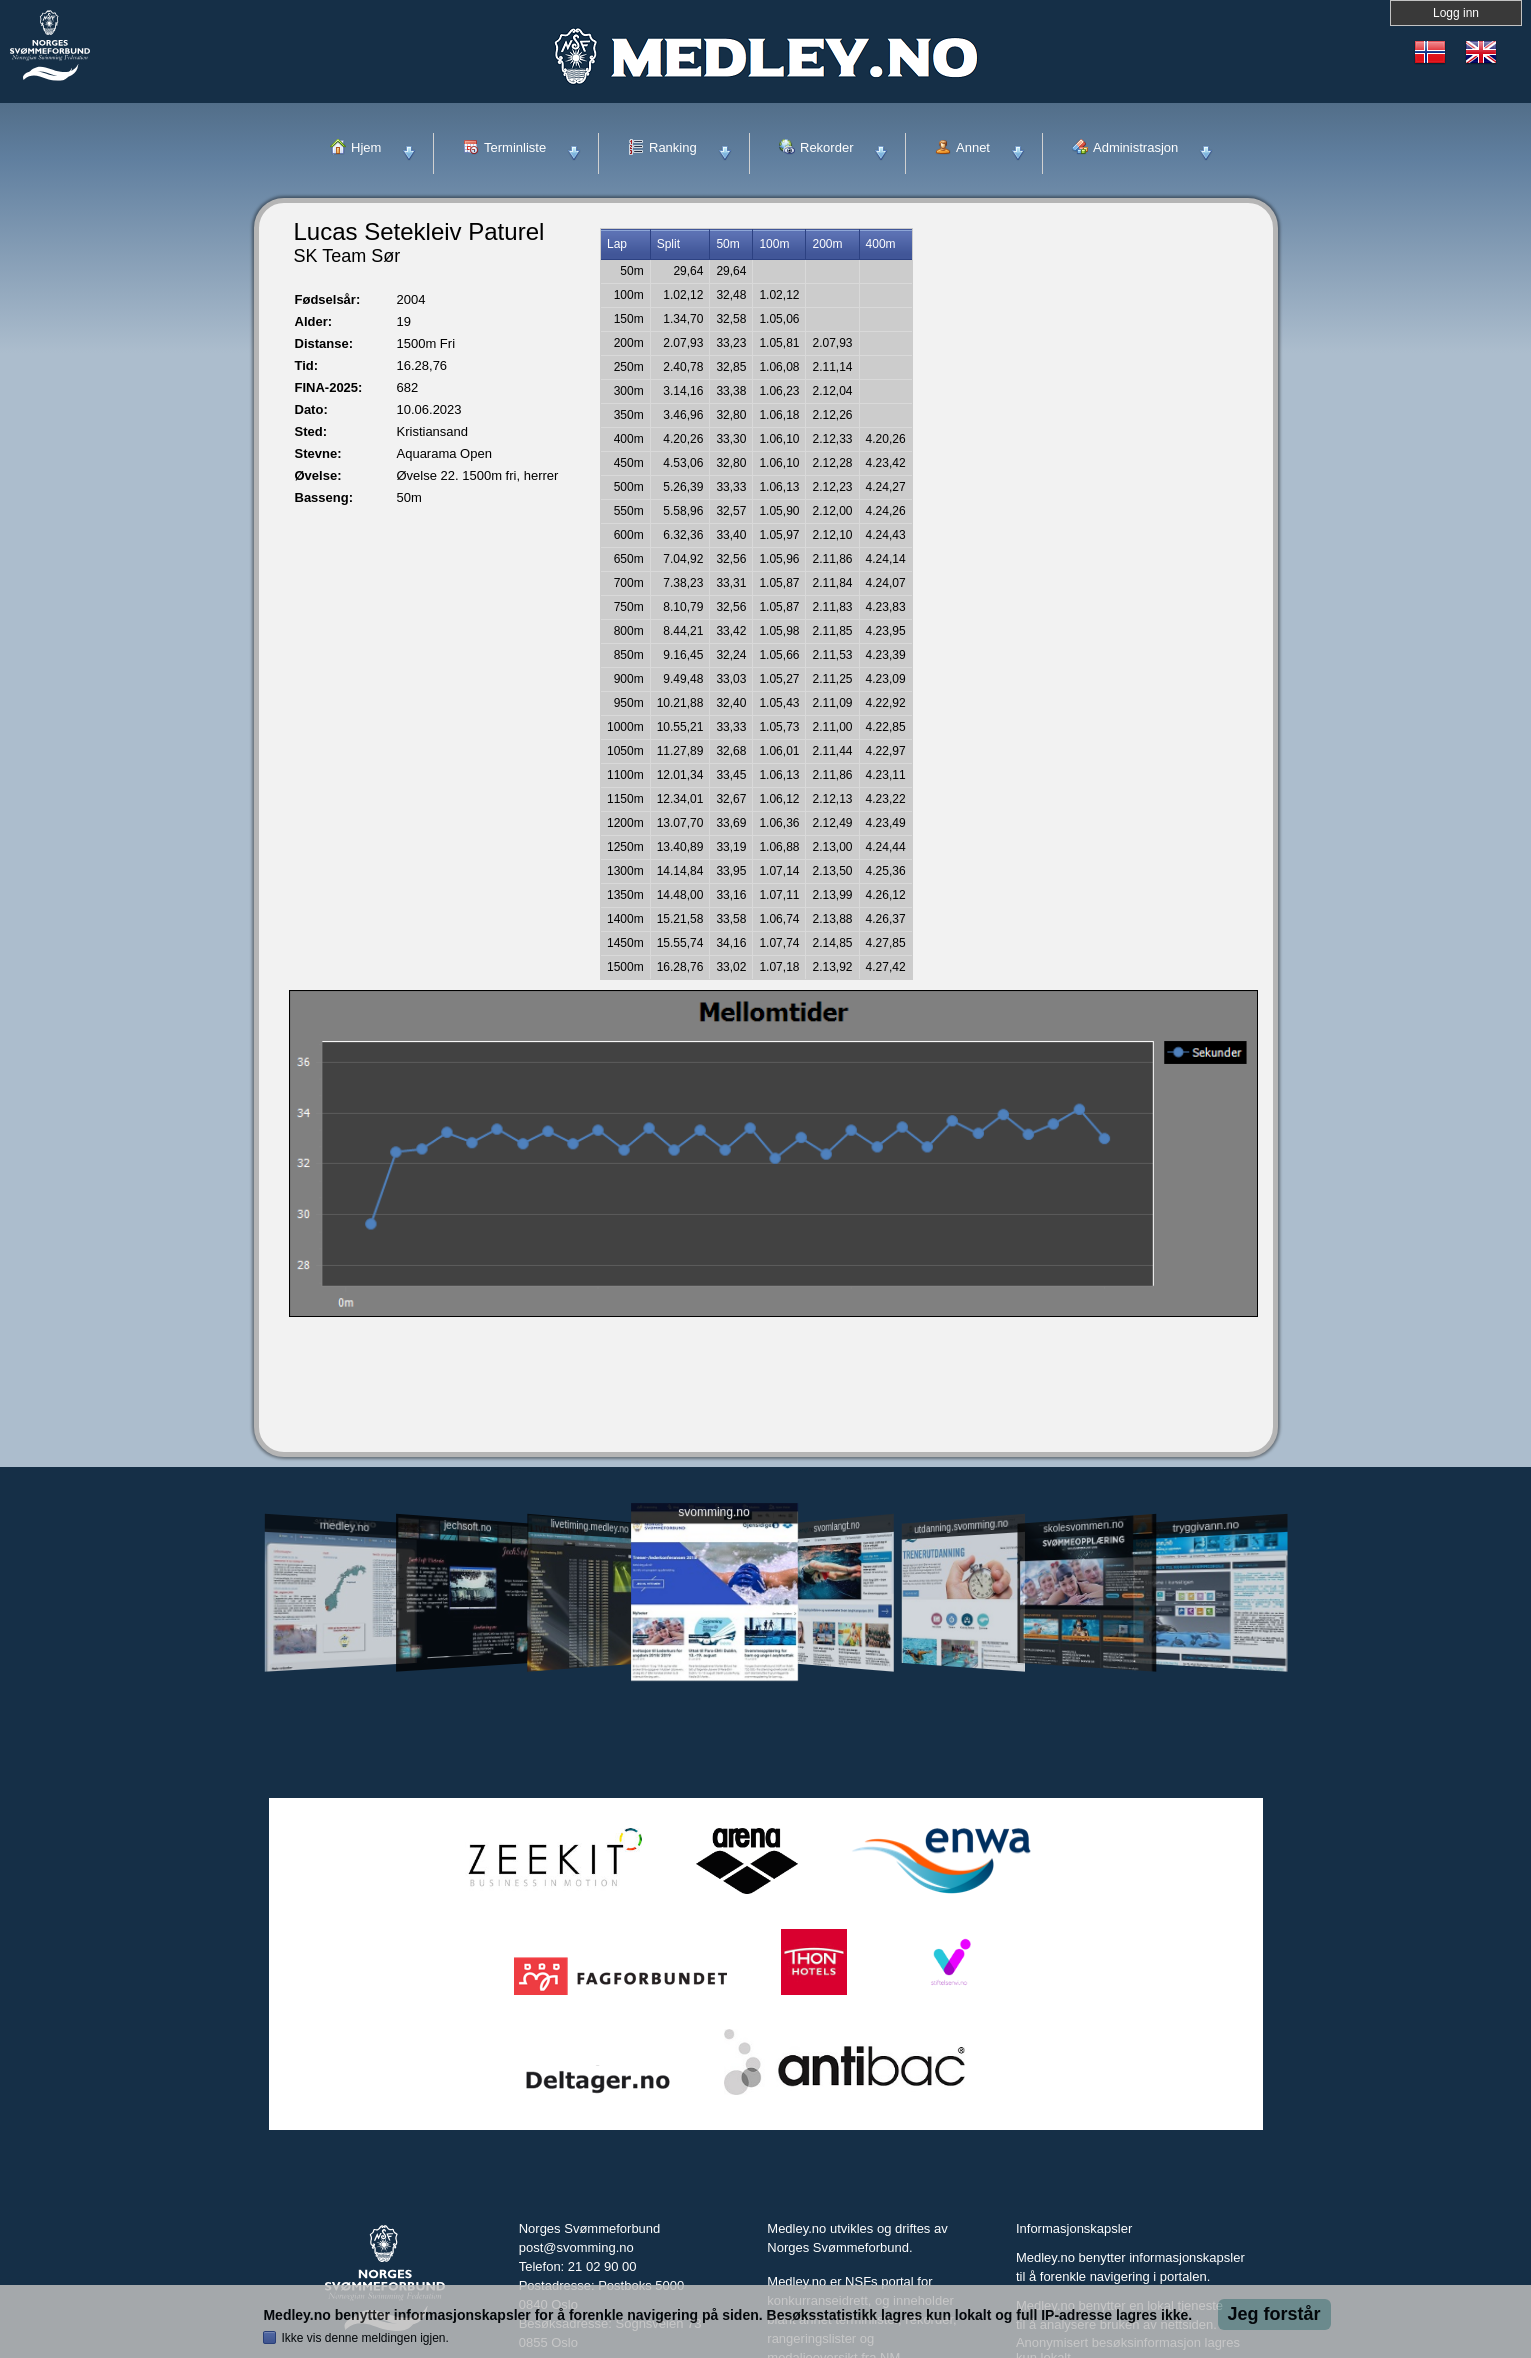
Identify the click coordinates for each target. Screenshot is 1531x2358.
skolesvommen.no (1083, 1526)
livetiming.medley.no (589, 1526)
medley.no (344, 1526)
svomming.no (713, 1512)
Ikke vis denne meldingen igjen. (364, 2338)
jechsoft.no (467, 1526)
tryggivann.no (1205, 1526)
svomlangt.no (837, 1526)
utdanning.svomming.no (962, 1526)
